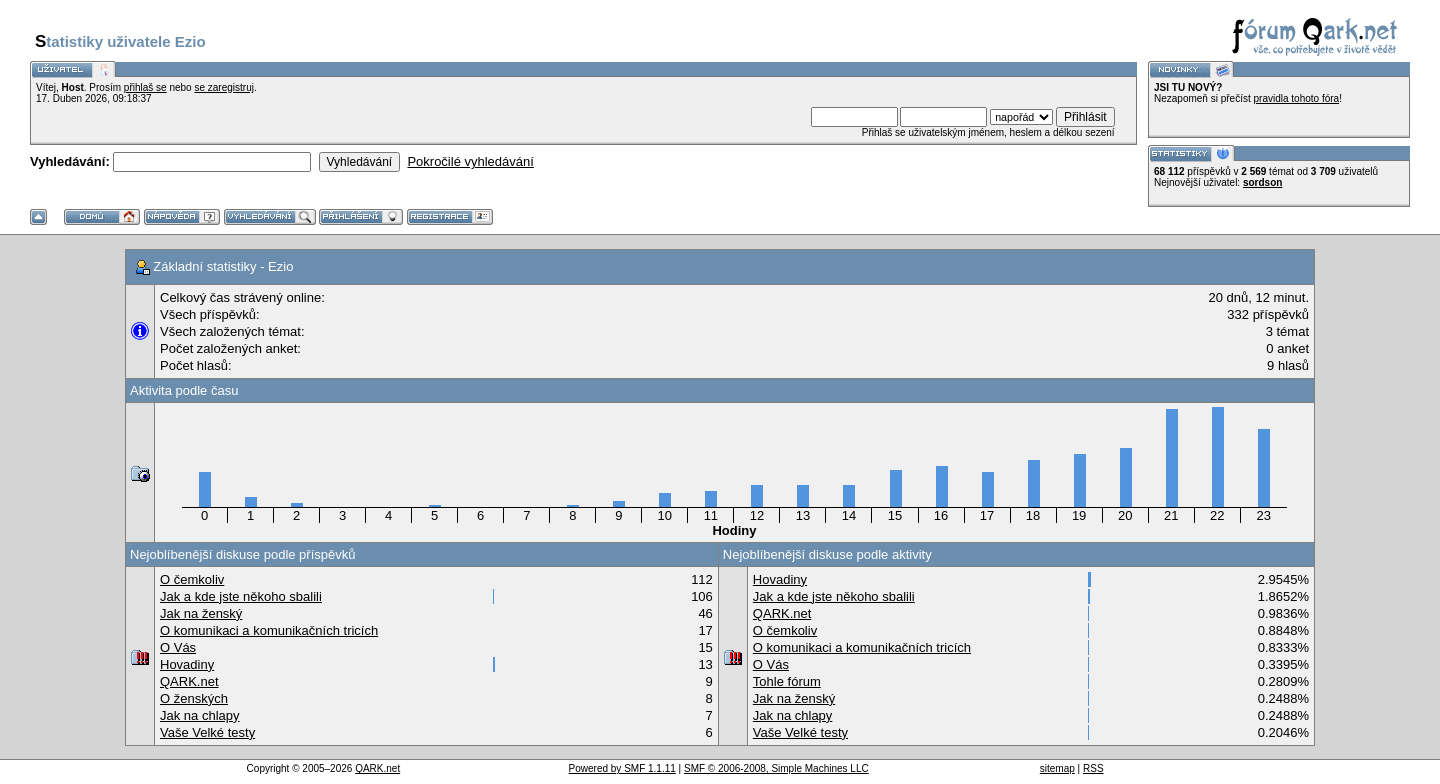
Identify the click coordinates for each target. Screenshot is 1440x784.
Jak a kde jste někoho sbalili (241, 596)
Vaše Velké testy (207, 732)
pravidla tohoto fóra (1297, 98)
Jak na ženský (201, 613)
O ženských (194, 698)
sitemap (1057, 768)
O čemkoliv (192, 579)
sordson (1262, 182)
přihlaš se (145, 87)
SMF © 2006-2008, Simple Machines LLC (776, 768)
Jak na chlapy (200, 715)
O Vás (178, 647)
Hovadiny (187, 664)
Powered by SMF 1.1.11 (622, 768)
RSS (1093, 768)
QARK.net (189, 681)
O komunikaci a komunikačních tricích (269, 630)
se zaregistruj (223, 87)
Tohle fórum (787, 681)
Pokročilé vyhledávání (470, 161)
